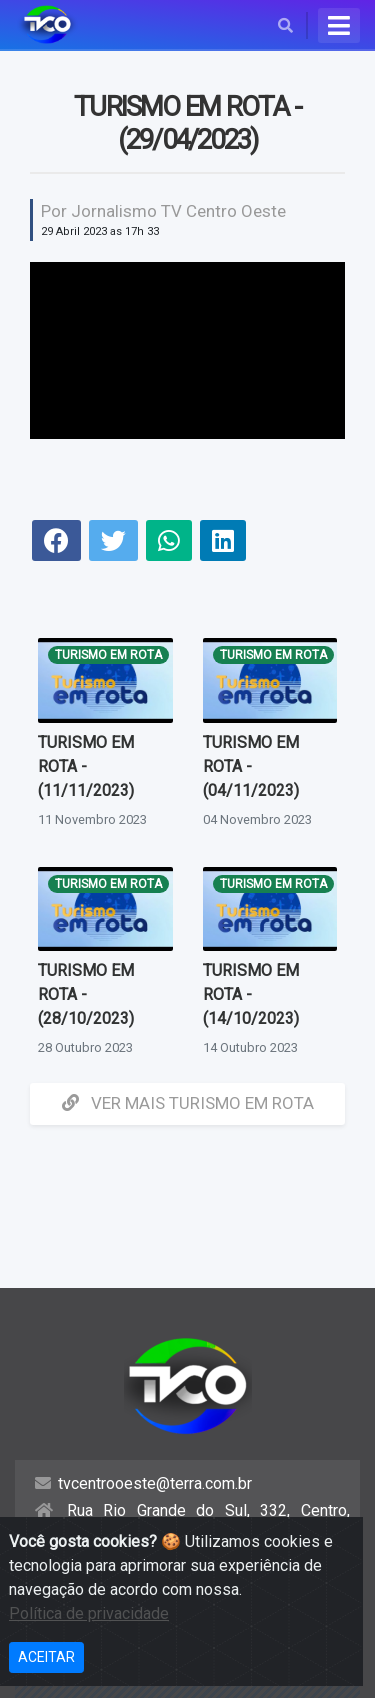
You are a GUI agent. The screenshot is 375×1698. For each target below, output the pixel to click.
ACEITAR (46, 1657)
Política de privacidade (89, 1613)
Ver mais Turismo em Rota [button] (188, 1103)
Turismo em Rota (108, 655)
